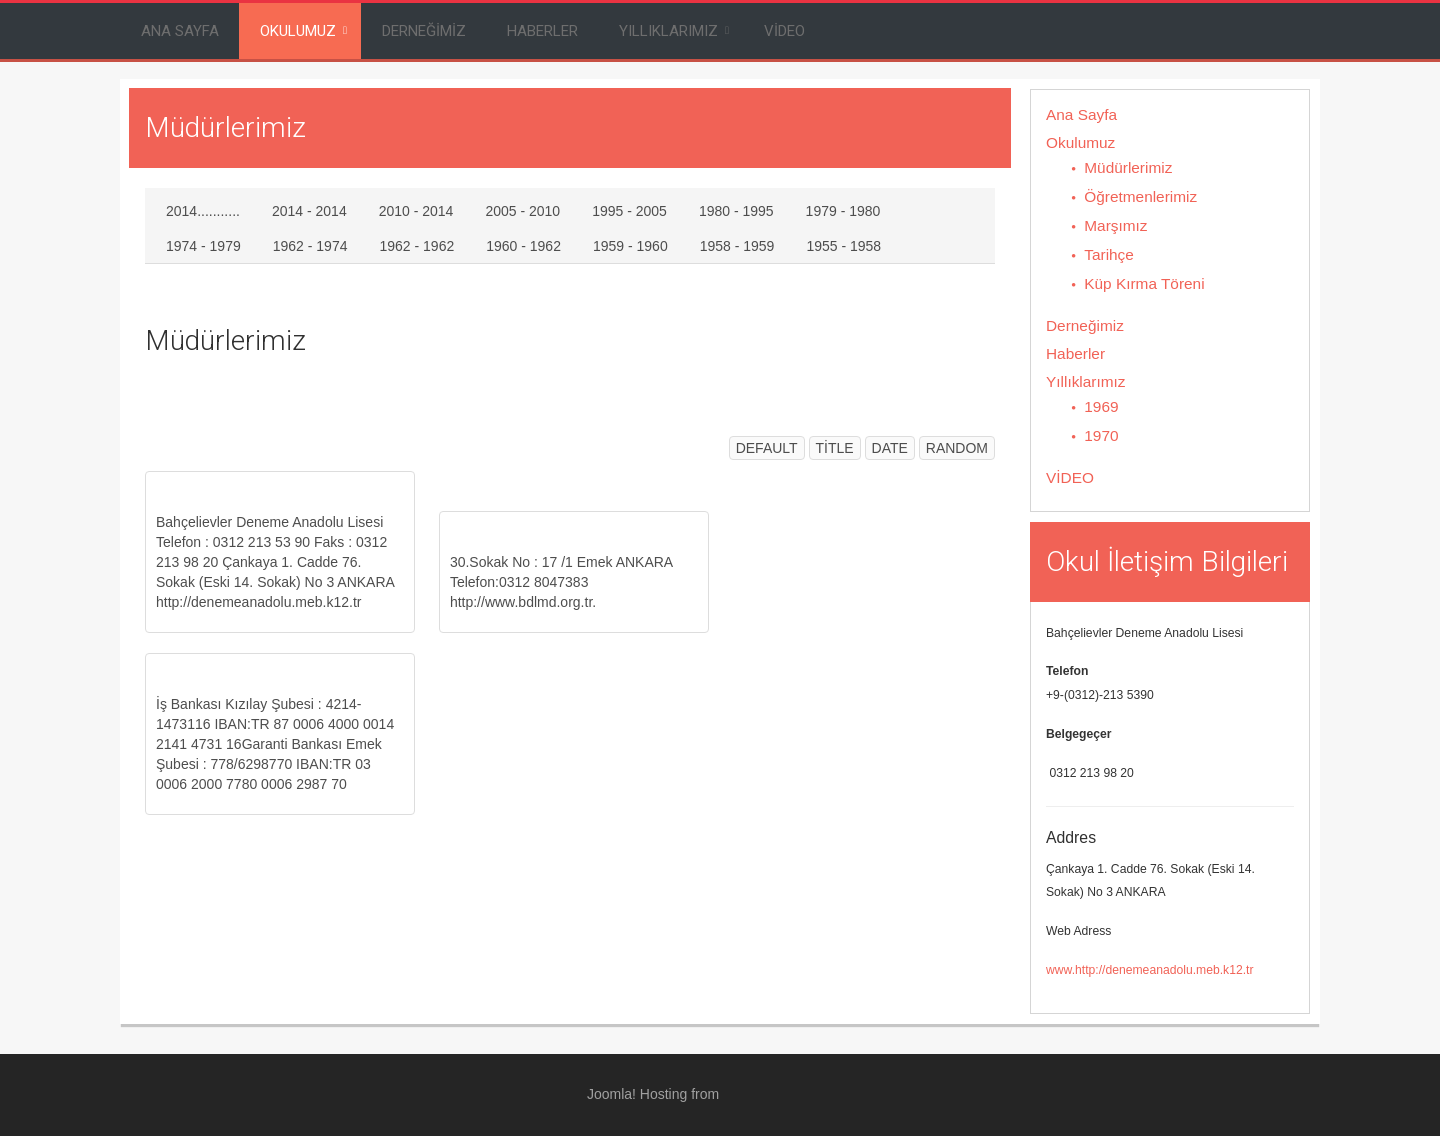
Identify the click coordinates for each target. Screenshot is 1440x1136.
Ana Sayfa (180, 31)
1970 (1101, 435)
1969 (1101, 406)
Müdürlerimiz (1128, 167)
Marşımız (1115, 225)
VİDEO (784, 31)
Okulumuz (298, 31)
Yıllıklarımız (668, 31)
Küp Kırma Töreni (1144, 283)
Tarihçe (1109, 254)
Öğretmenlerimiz (1140, 196)
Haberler (542, 31)
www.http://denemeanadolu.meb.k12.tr (1149, 970)
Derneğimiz (424, 31)
